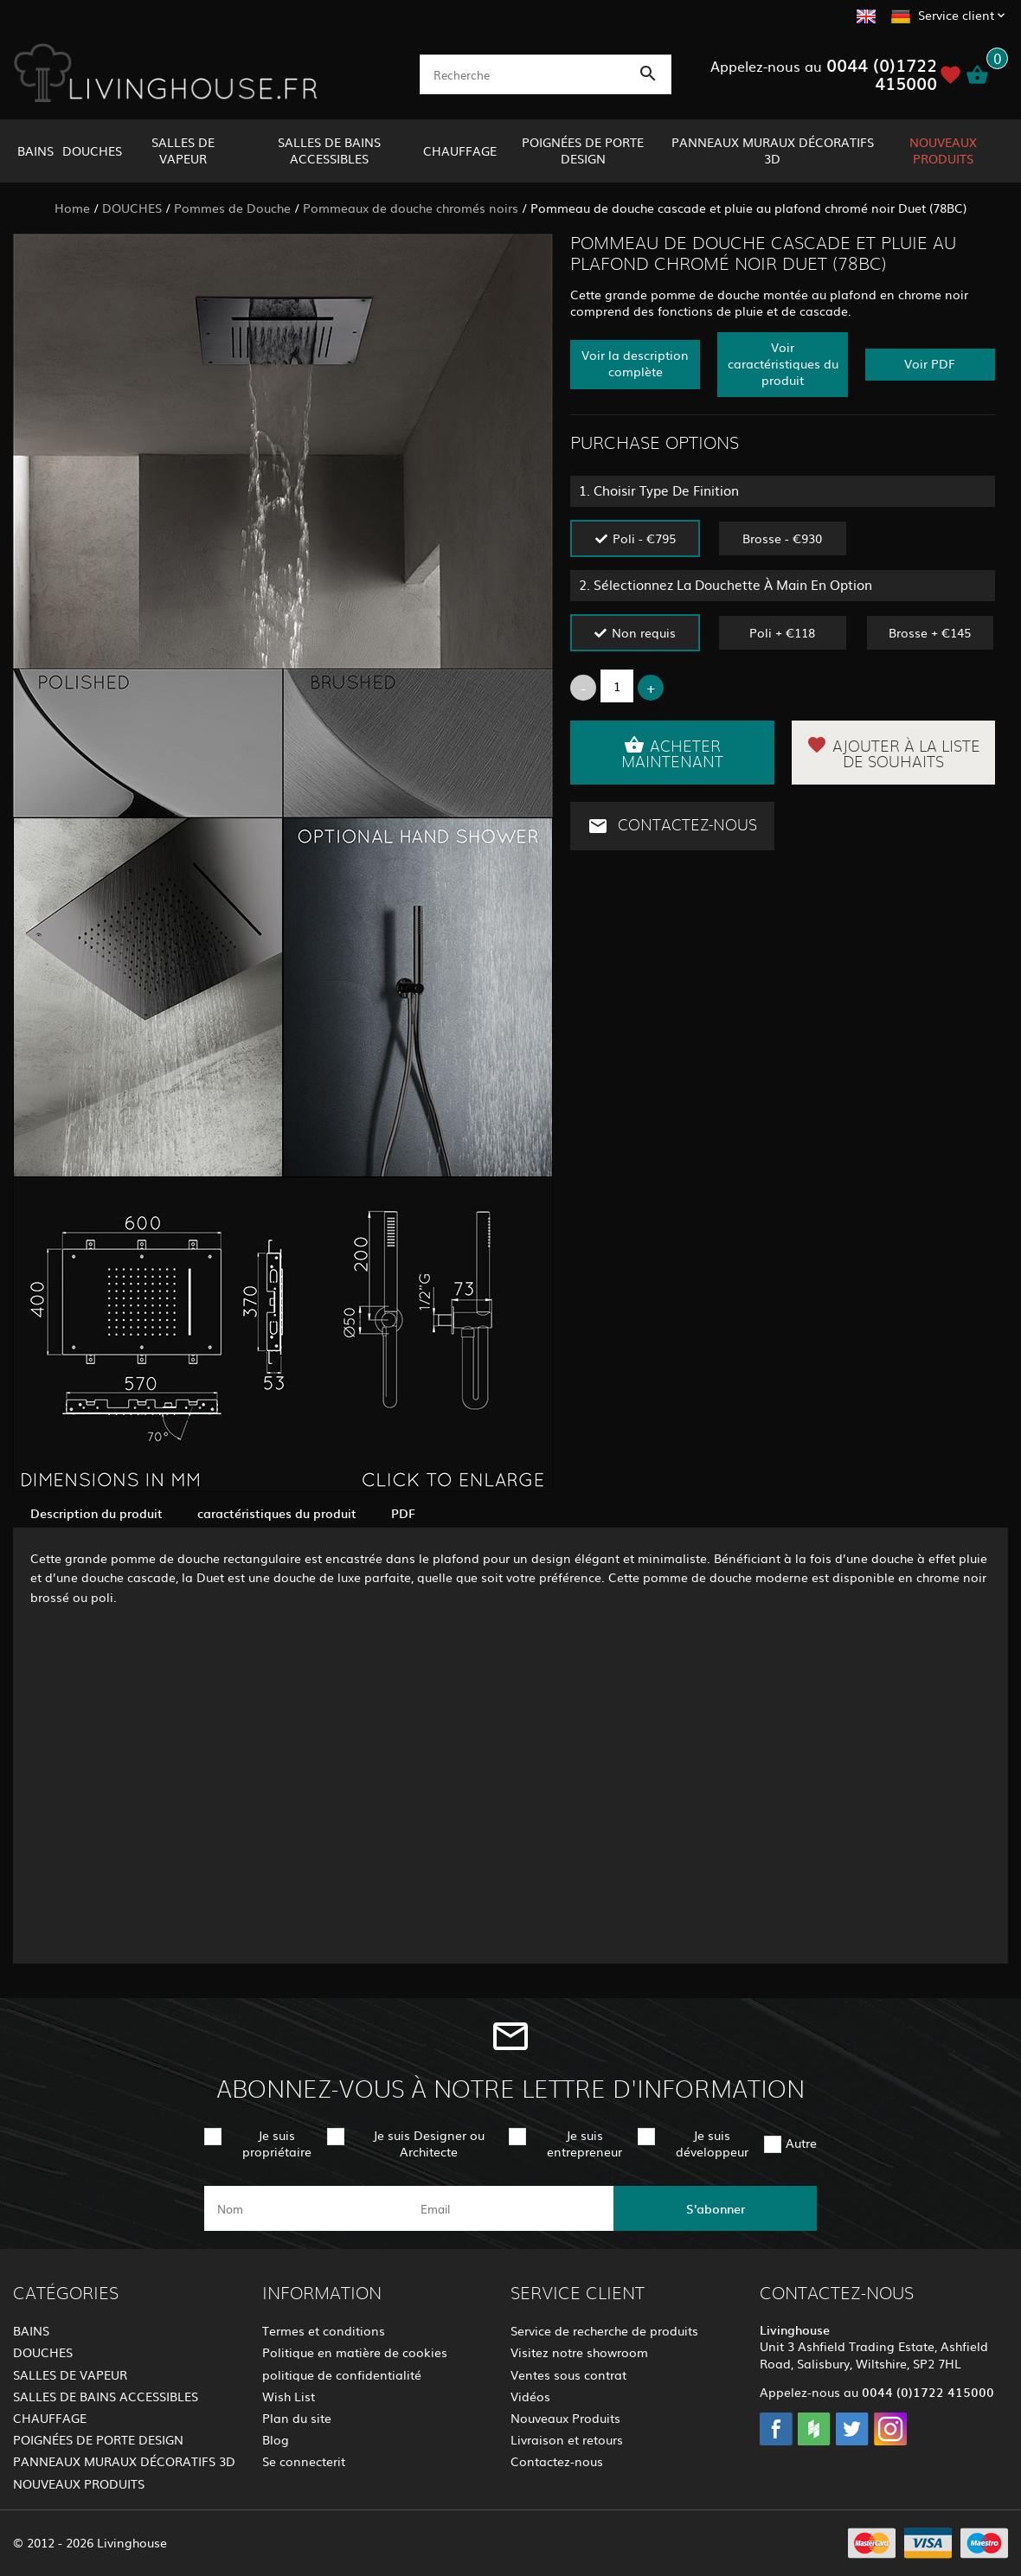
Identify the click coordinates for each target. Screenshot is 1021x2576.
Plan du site (296, 2417)
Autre (801, 2142)
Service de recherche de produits (604, 2330)
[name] (306, 2208)
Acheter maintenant (672, 752)
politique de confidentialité (341, 2374)
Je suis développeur (712, 2143)
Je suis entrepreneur (584, 2143)
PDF (403, 1512)
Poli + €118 (782, 632)
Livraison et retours (566, 2439)
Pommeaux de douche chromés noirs (410, 207)
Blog (275, 2439)
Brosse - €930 (782, 538)
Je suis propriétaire (276, 2143)
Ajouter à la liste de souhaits (893, 752)
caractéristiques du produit (276, 1512)
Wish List (288, 2396)
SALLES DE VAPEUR (183, 150)
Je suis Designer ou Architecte (429, 2143)
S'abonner (715, 2208)
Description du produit (96, 1512)
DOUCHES (92, 150)
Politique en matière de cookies (354, 2352)
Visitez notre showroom (579, 2352)
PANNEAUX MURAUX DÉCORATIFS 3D (772, 150)
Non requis (644, 632)
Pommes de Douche (232, 207)
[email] (509, 2208)
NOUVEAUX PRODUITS (943, 150)
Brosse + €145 (930, 632)
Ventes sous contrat (568, 2374)
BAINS (35, 150)
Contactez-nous (672, 826)
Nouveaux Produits (565, 2417)
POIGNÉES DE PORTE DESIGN (583, 150)
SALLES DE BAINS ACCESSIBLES (329, 150)
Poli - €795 (644, 538)
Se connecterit (303, 2461)
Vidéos (530, 2396)
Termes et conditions (323, 2330)
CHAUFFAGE (460, 150)
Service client (956, 14)
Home (72, 207)
